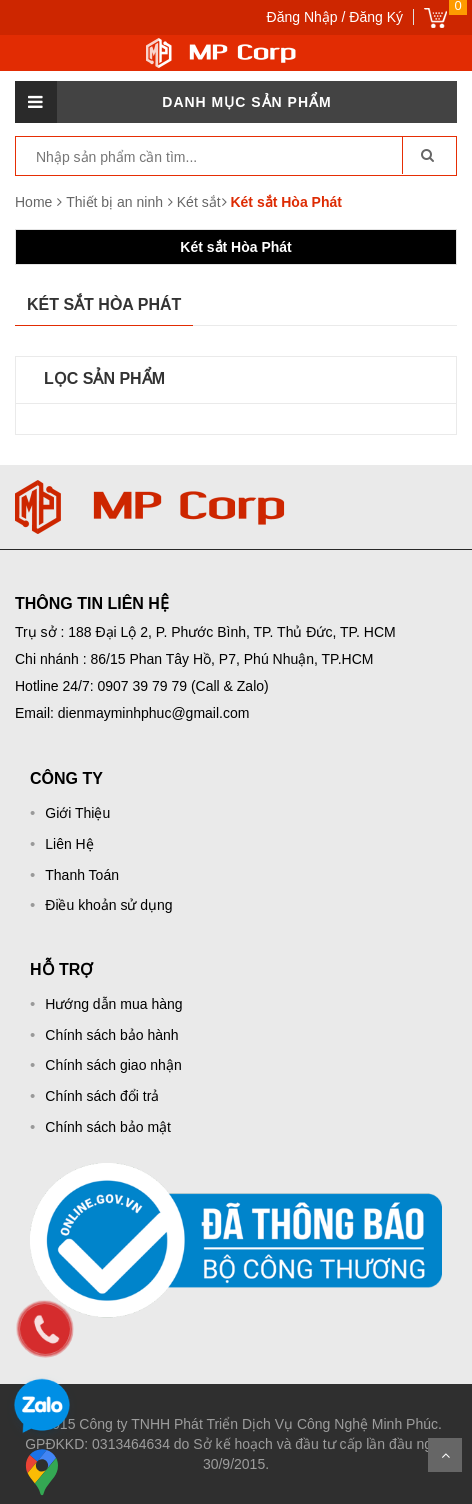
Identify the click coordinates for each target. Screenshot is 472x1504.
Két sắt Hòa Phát (235, 247)
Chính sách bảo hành (111, 1035)
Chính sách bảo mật (108, 1127)
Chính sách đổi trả (102, 1096)
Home (33, 202)
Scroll (445, 1455)
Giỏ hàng (435, 17)
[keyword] (198, 157)
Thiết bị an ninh (116, 202)
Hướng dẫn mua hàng (113, 1004)
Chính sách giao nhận (113, 1065)
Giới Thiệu (77, 813)
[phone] (45, 1329)
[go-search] (427, 155)
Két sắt (199, 202)
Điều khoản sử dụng (108, 905)
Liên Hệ (69, 844)
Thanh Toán (82, 875)
